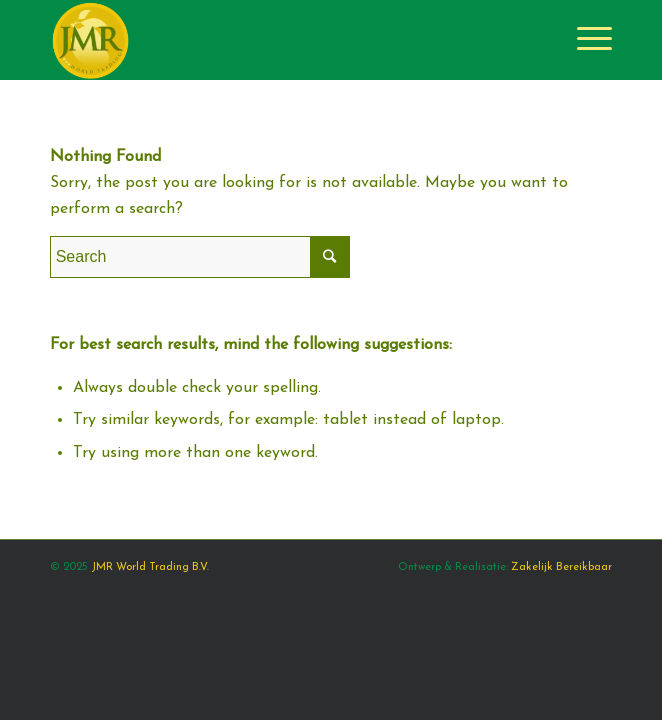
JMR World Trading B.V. (150, 567)
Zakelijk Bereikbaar (561, 567)
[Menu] (584, 40)
